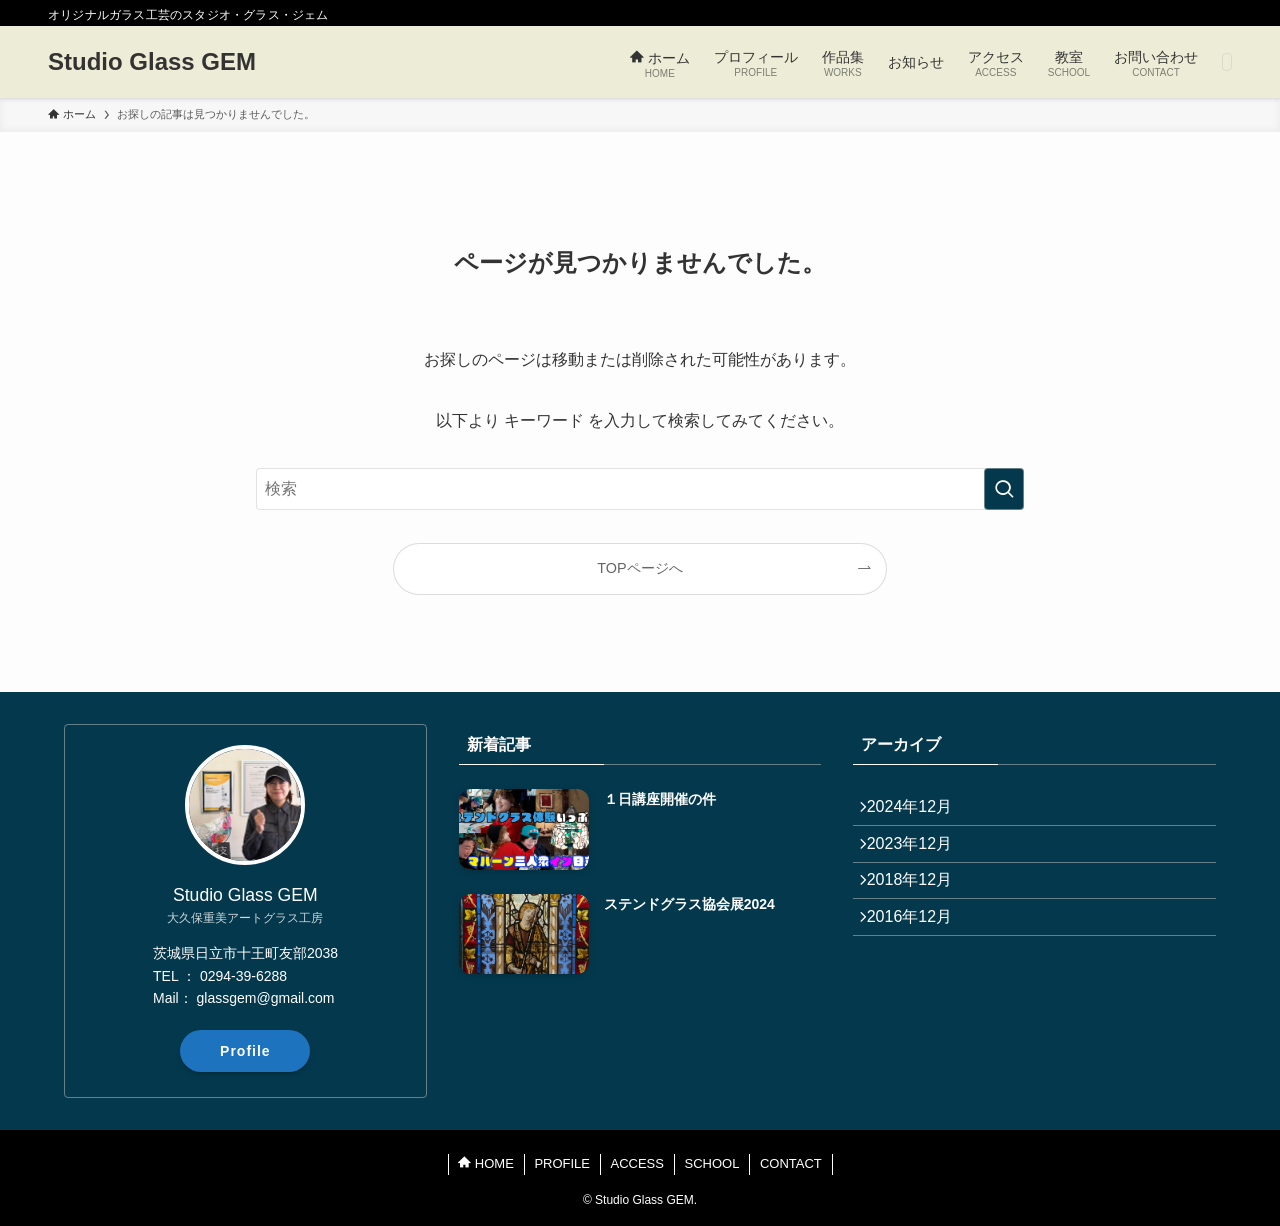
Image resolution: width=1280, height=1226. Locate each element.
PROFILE (562, 1163)
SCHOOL (711, 1163)
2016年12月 (919, 953)
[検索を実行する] (1004, 489)
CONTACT (791, 1163)
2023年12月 (919, 858)
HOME (486, 1163)
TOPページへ (639, 568)
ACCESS (637, 1163)
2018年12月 (919, 906)
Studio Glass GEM (152, 62)
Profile (245, 1051)
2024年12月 (919, 811)
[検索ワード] (640, 489)
